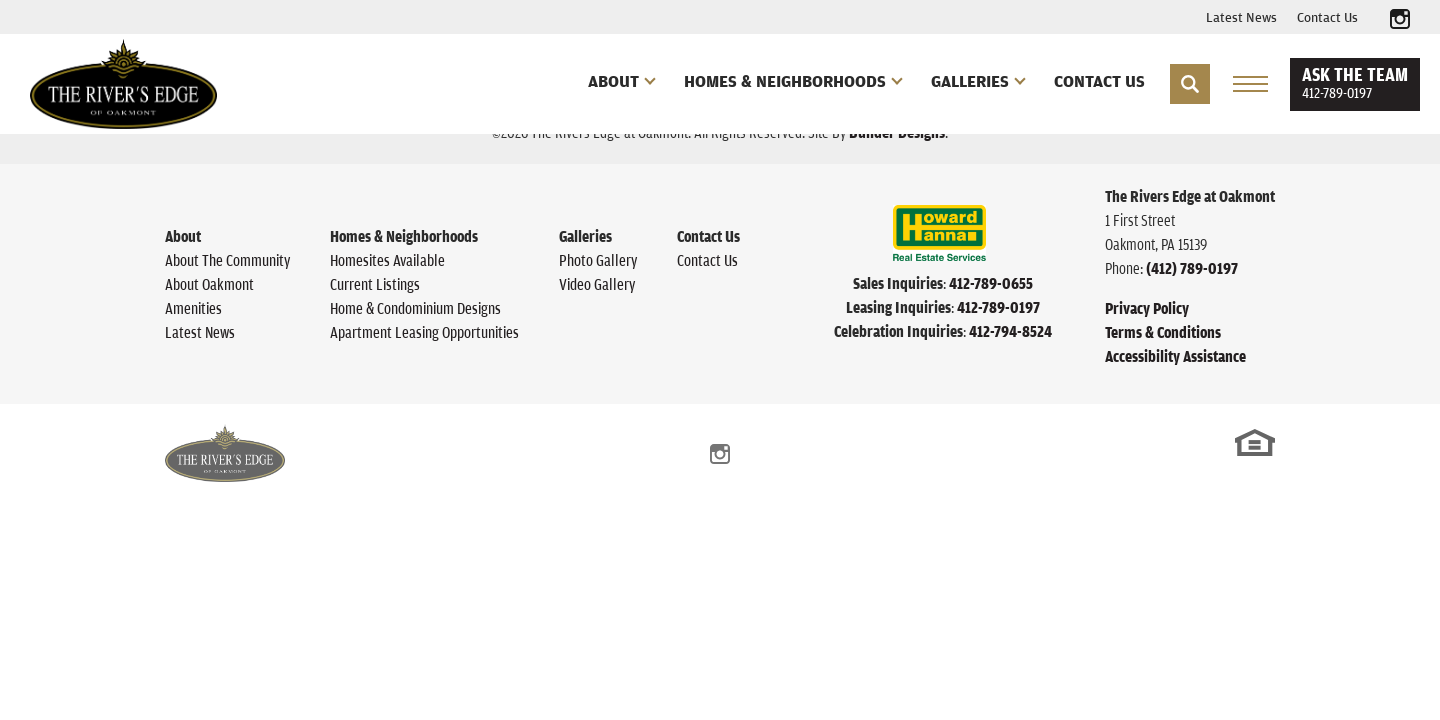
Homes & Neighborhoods (404, 236)
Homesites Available (387, 260)
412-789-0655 (991, 283)
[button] (1190, 84)
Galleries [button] (970, 81)
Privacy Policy (1147, 308)
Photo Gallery (598, 260)
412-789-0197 (998, 307)
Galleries (585, 236)
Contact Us (1327, 17)
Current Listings (375, 284)
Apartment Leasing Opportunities (424, 332)
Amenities (193, 308)
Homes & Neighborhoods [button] (785, 81)
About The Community (227, 260)
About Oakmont (209, 284)
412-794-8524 (1010, 331)
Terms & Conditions (1163, 332)
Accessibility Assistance (1175, 356)
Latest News (1241, 17)
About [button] (613, 81)
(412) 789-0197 (1192, 268)
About (183, 236)
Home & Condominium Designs (415, 308)
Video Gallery (597, 284)
